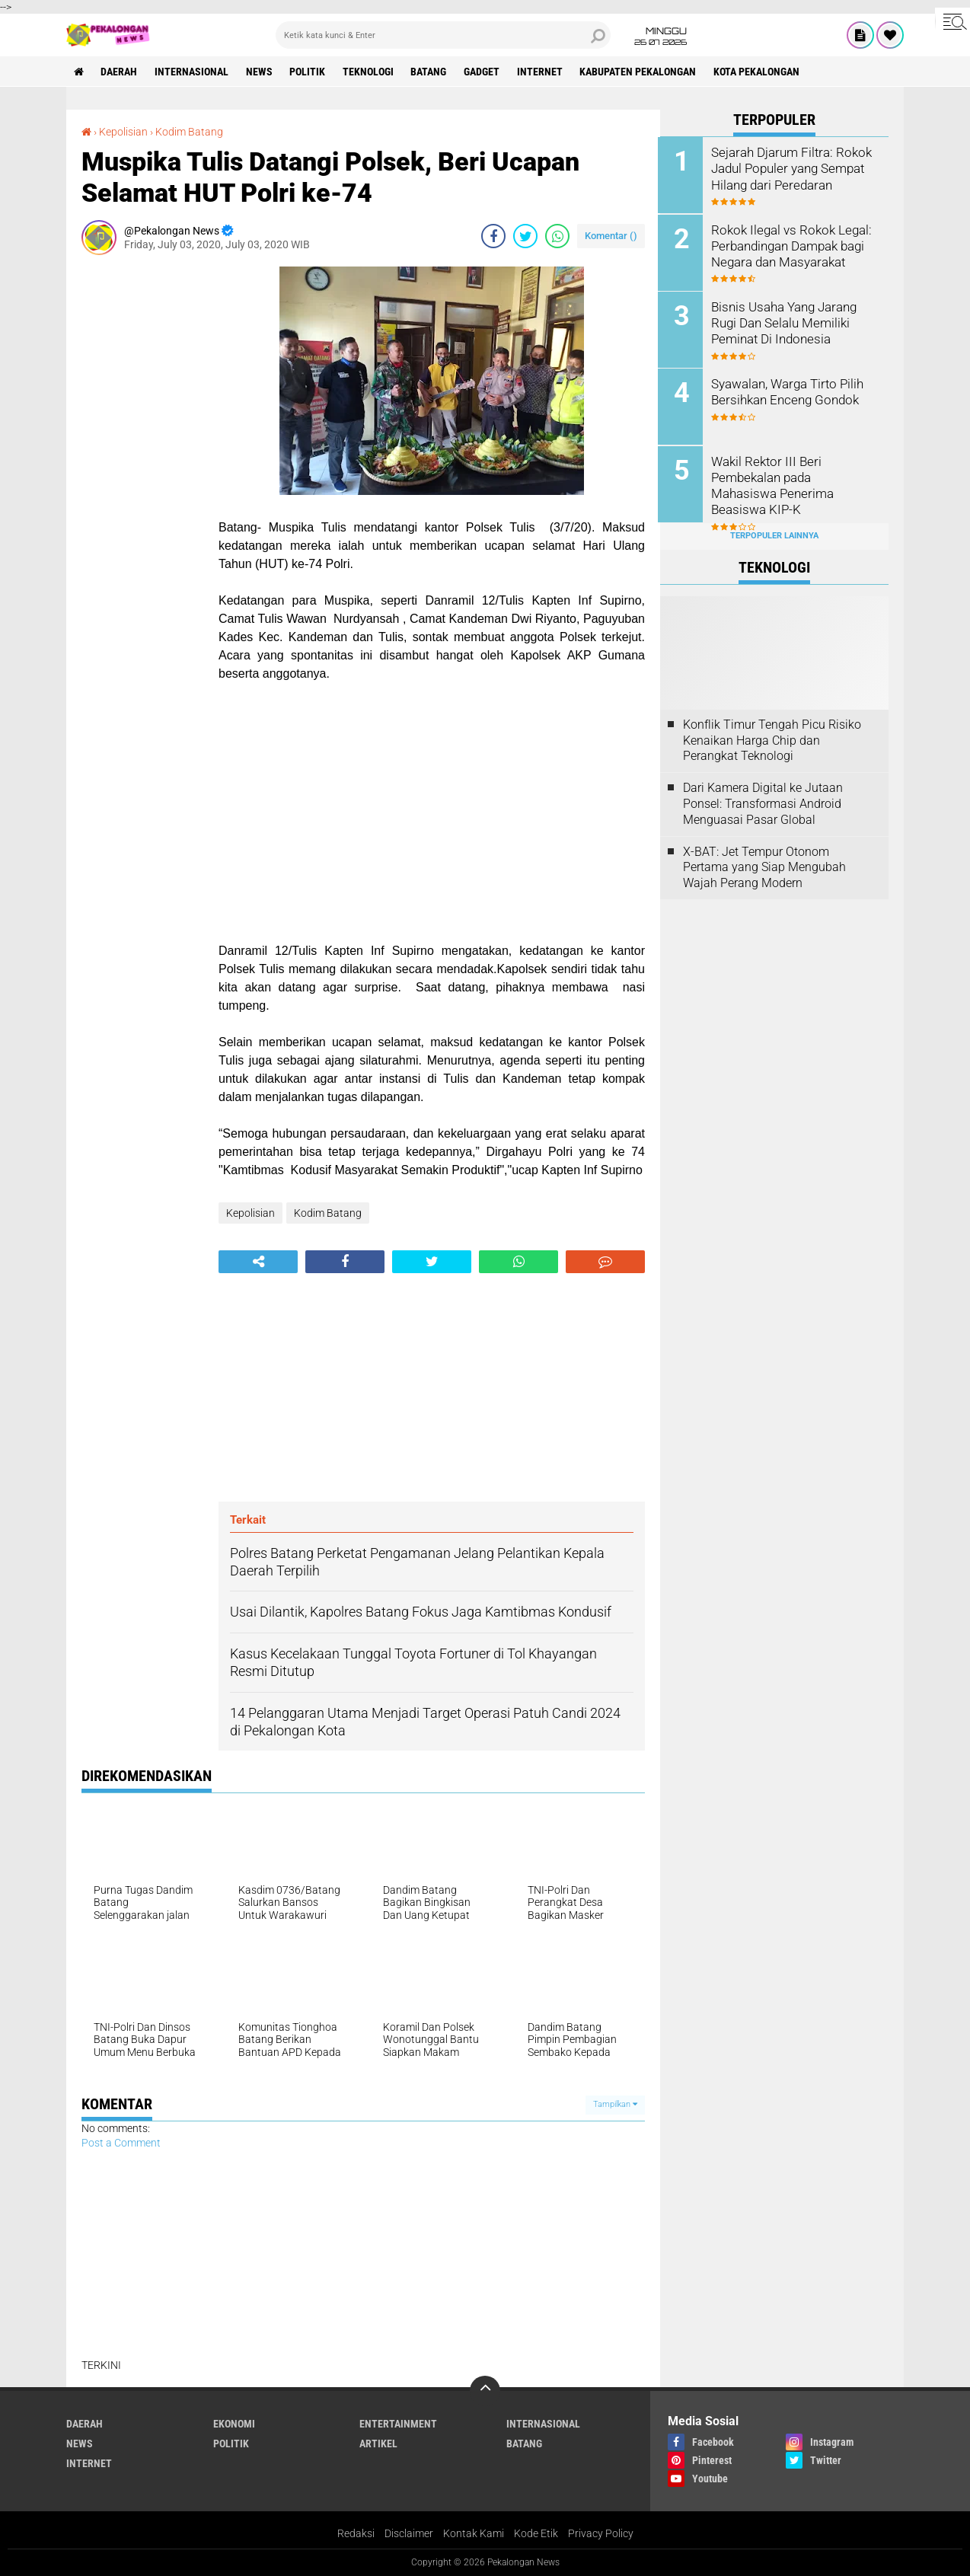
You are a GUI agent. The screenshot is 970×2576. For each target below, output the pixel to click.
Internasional (192, 71)
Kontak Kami (473, 2533)
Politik (309, 71)
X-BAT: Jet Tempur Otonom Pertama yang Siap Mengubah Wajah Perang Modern (764, 865)
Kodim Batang (189, 132)
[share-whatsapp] (557, 236)
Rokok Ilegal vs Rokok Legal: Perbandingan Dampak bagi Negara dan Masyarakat (789, 245)
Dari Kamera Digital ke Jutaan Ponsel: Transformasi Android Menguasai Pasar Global (763, 802)
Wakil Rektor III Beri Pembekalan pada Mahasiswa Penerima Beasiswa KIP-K (794, 475)
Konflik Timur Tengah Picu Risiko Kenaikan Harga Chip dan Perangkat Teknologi (772, 739)
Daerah (119, 71)
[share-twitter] (525, 236)
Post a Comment (121, 2143)
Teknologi (369, 71)
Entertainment (398, 2424)
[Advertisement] (142, 495)
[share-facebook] (493, 236)
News (260, 71)
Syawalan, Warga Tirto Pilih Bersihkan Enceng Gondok (787, 390)
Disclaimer (408, 2533)
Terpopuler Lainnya (774, 534)
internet (542, 71)
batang (430, 71)
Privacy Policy (600, 2533)
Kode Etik (536, 2533)
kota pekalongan (759, 71)
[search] (443, 35)
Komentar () (611, 235)
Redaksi (356, 2533)
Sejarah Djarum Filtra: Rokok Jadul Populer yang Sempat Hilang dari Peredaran (789, 168)
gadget (484, 71)
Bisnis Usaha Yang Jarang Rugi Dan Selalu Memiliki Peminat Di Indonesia (784, 321)
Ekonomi (234, 2424)
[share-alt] (258, 1261)
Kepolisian (123, 132)
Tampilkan (615, 2104)
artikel (378, 2443)
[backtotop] (485, 2391)
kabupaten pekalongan (640, 71)
